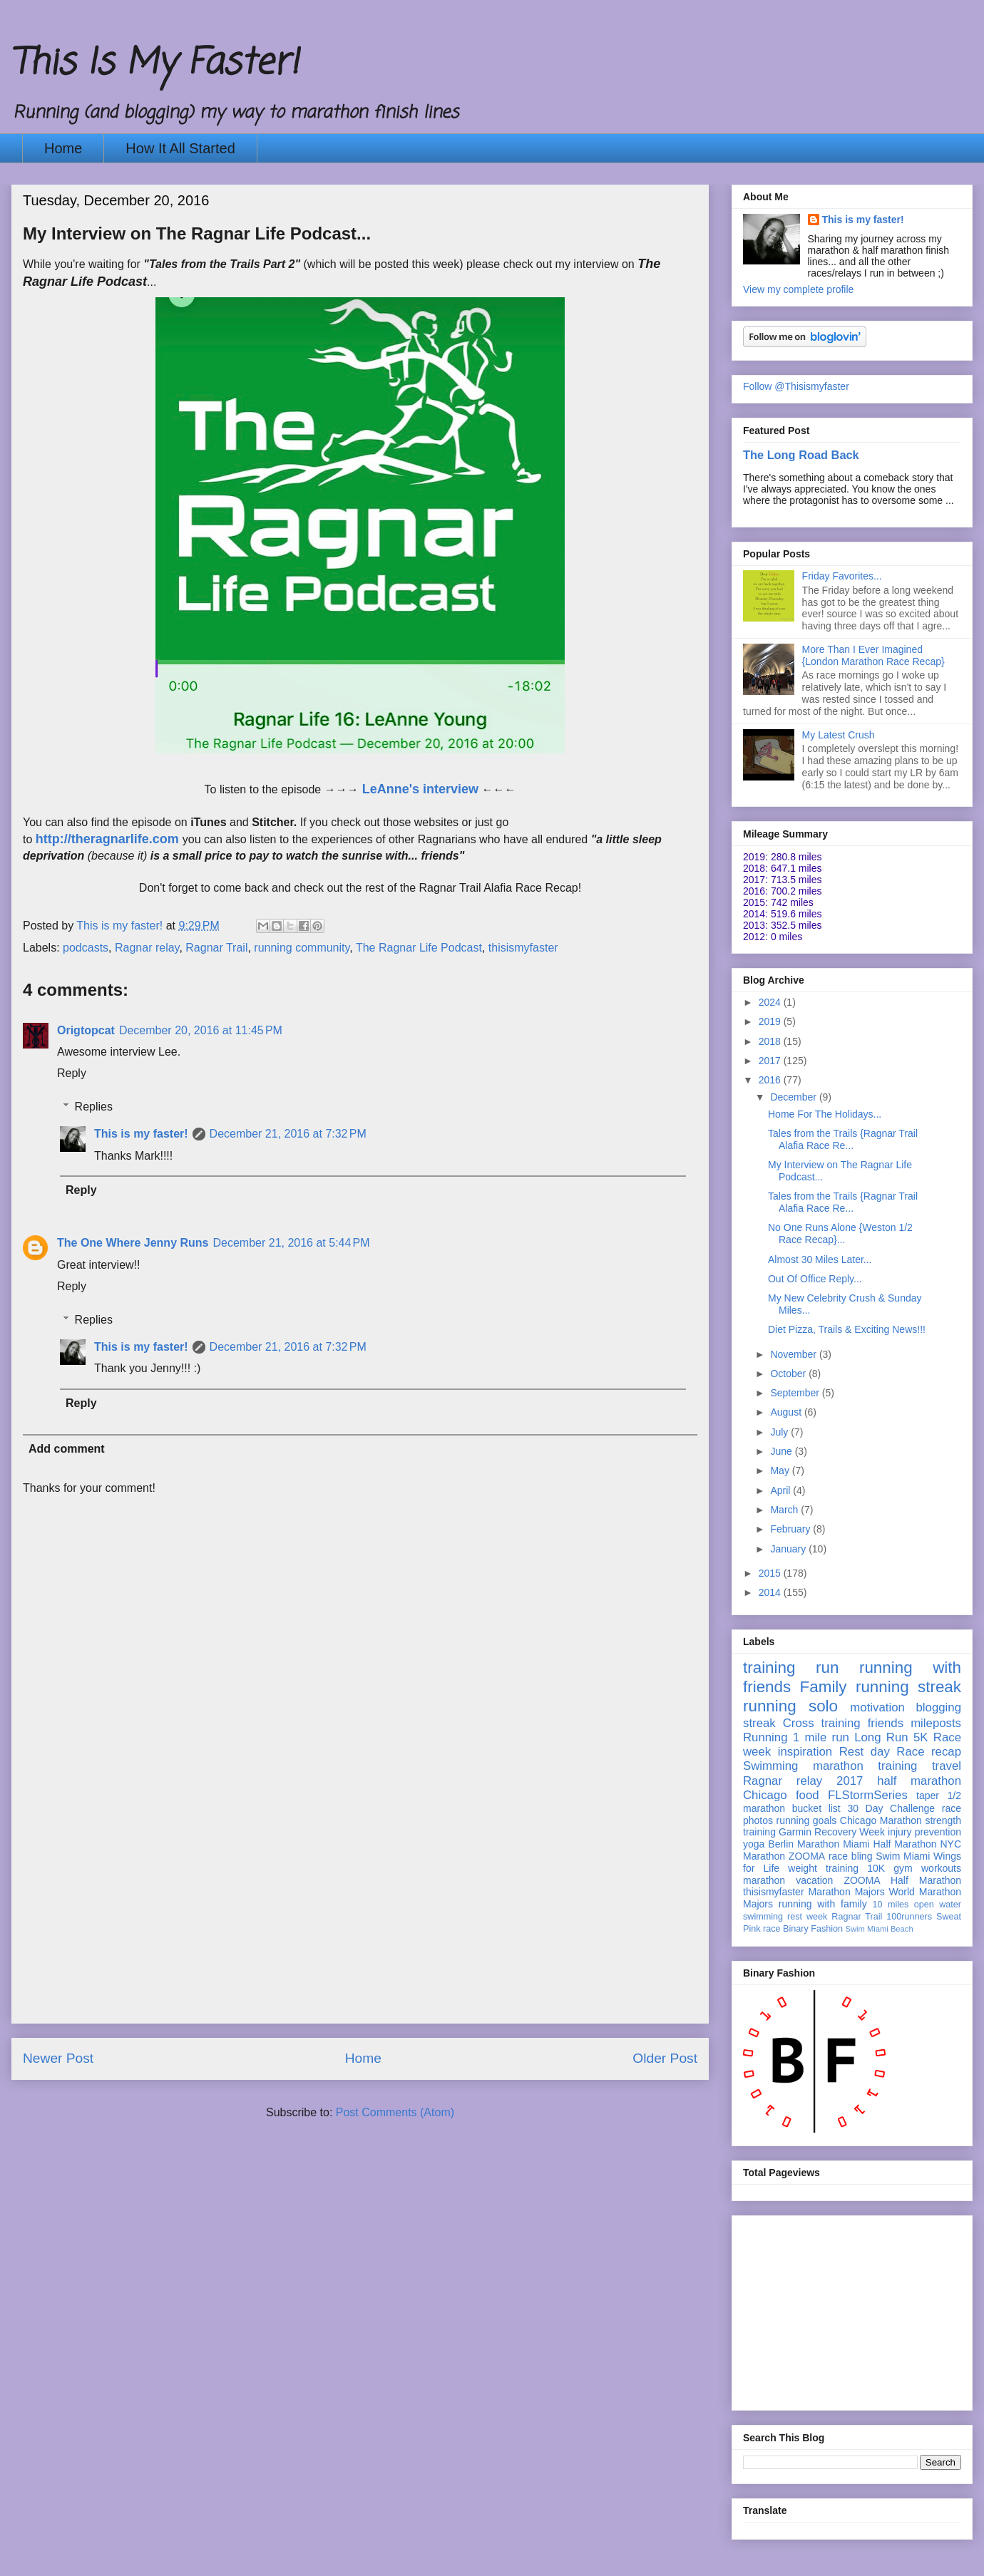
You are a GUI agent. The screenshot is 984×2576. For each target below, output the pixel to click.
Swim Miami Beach (879, 1929)
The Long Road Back (801, 454)
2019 (771, 1021)
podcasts (85, 948)
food (807, 1795)
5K (920, 1737)
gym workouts (927, 1868)
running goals (807, 1820)
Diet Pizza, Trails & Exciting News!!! (847, 1329)
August (787, 1412)
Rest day (864, 1751)
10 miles (890, 1905)
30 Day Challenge (891, 1808)
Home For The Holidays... (824, 1114)
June (782, 1451)
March (785, 1509)
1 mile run (821, 1737)
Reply (71, 1073)
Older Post (664, 2058)
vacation (814, 1880)
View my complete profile (798, 289)
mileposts (936, 1723)
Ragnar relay (147, 948)
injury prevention (924, 1832)
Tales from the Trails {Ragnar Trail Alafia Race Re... (843, 1139)
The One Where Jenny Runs (132, 1243)
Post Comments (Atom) (395, 2112)
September (795, 1392)
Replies (94, 1107)
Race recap (928, 1751)
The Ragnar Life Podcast (419, 948)
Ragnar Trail (216, 948)
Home (63, 148)
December (794, 1097)
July (780, 1432)
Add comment (67, 1449)
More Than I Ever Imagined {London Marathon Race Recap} (873, 655)
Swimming (770, 1766)
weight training (823, 1868)
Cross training (822, 1723)
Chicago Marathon (881, 1820)
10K (876, 1868)
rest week (807, 1917)
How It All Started (180, 148)
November (794, 1354)
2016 (771, 1080)
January (789, 1549)
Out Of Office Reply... (815, 1278)
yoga (753, 1844)
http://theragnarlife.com (107, 839)
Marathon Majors (847, 1891)
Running (765, 1737)
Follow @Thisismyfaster (796, 386)
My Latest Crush (838, 735)
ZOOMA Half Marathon (902, 1880)
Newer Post (58, 2058)
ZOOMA (807, 1856)
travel (946, 1766)
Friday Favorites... (842, 576)
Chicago (765, 1795)
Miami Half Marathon (889, 1844)
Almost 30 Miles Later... (820, 1259)
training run (791, 1667)
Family (823, 1687)
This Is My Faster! (154, 64)
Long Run (881, 1737)
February (791, 1529)
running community (301, 948)
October (789, 1373)
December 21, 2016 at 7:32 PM (288, 1134)
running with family (823, 1904)
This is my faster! (141, 1134)
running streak (908, 1687)
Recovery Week (849, 1832)
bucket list (816, 1808)
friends (885, 1723)
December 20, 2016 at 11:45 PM (200, 1030)
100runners (909, 1917)
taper (927, 1795)
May (780, 1470)
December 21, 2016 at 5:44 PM (290, 1243)
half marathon (919, 1781)
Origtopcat (86, 1030)
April (781, 1490)
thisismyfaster (523, 948)
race (772, 1929)
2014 (771, 1592)
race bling (851, 1856)
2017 (771, 1060)
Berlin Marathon (803, 1844)
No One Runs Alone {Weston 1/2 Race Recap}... (840, 1233)
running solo (790, 1706)
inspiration (805, 1751)
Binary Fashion (813, 1929)
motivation (877, 1707)
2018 (771, 1041)
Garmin (795, 1832)
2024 (771, 1002)
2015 (771, 1573)
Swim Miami (903, 1856)
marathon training (865, 1766)
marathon (764, 1880)
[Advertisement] (360, 1923)
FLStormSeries (868, 1795)
